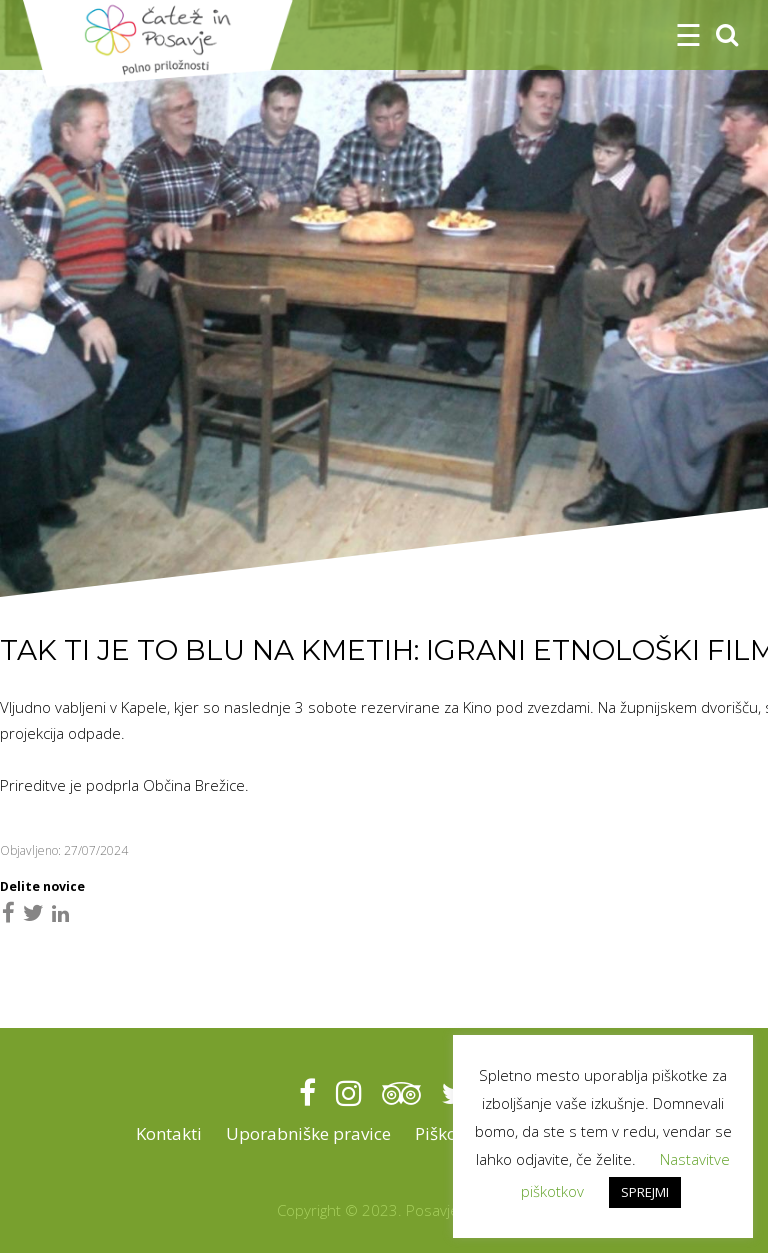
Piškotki (446, 1133)
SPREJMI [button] (645, 1192)
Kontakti (169, 1133)
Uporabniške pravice (308, 1133)
